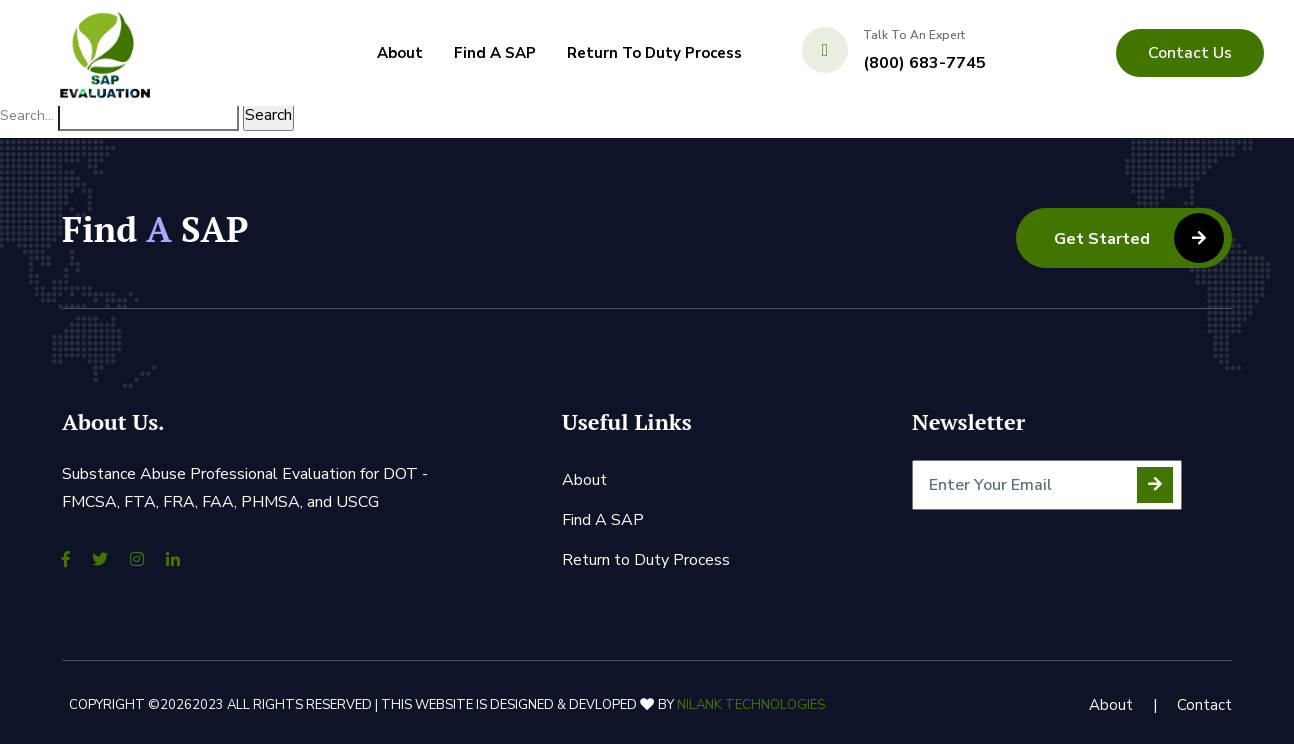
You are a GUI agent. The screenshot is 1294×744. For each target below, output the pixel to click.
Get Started (1139, 238)
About (400, 53)
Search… (27, 115)
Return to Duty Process (654, 53)
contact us (1190, 53)
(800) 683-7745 (924, 63)
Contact (1204, 705)
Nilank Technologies (751, 705)
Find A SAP (495, 53)
